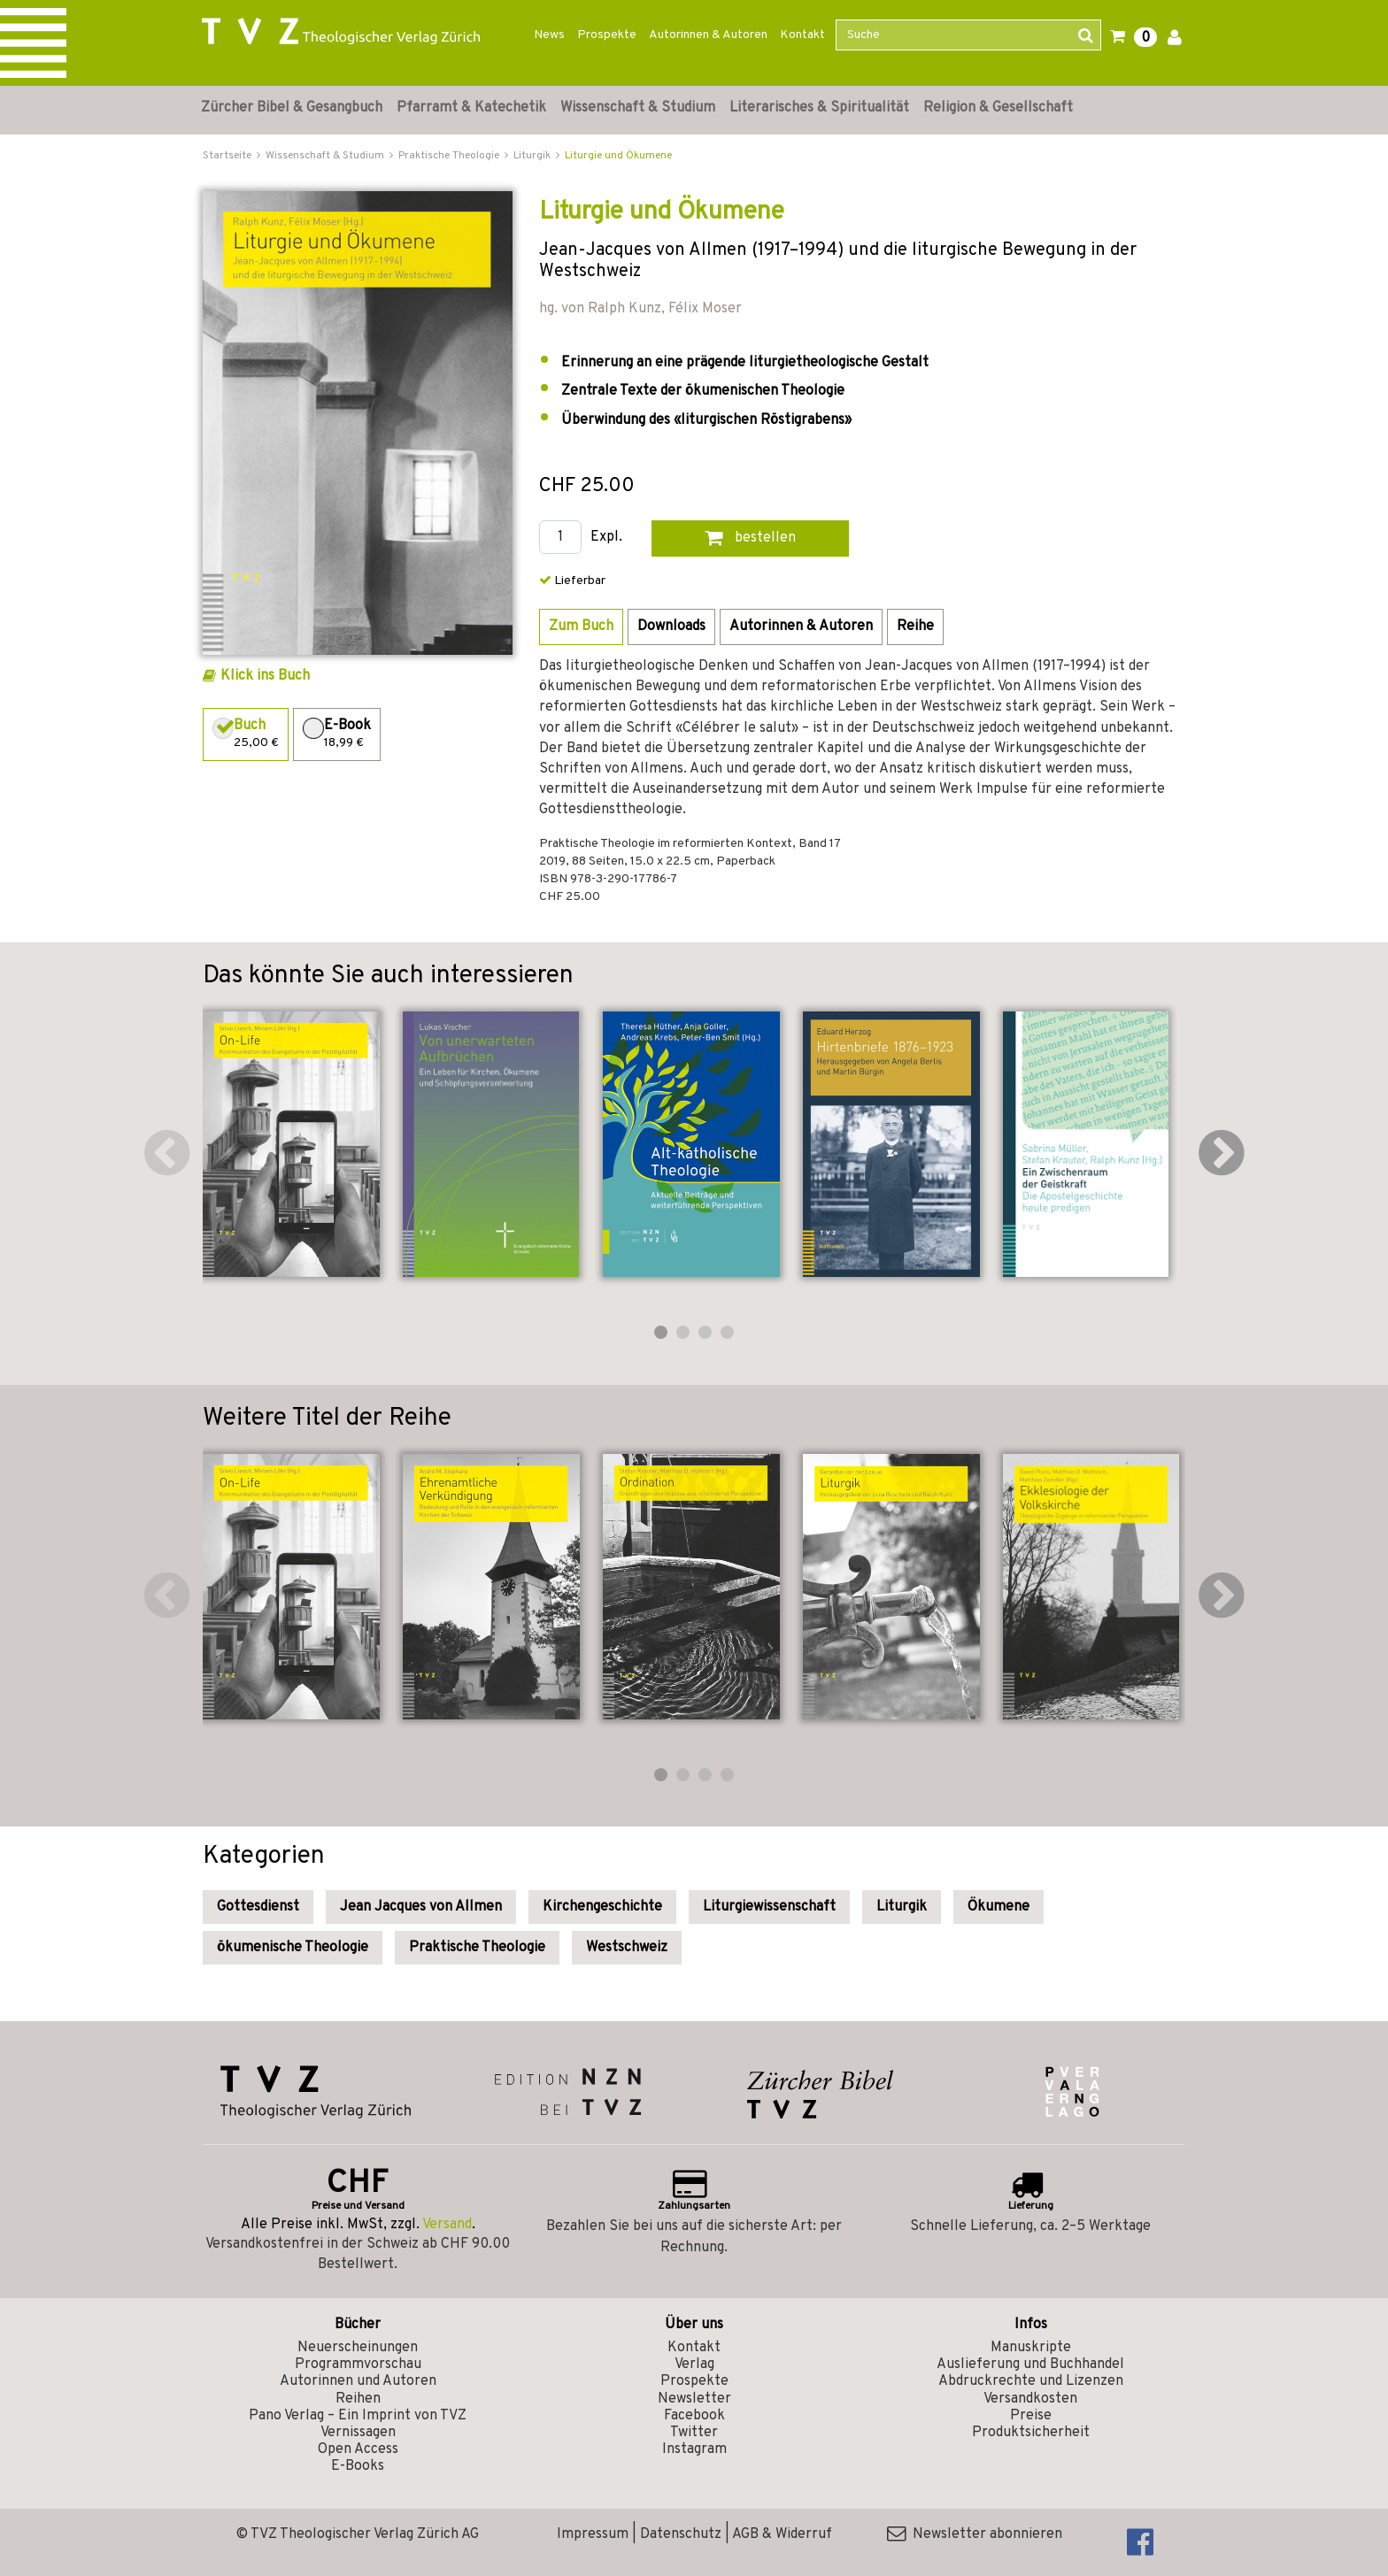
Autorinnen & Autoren (708, 34)
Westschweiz (626, 1948)
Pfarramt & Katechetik (471, 108)
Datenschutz (680, 2534)
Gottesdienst (258, 1907)
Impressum (592, 2534)
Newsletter (694, 2399)
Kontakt (802, 34)
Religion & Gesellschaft (998, 108)
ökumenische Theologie (292, 1948)
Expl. (606, 537)
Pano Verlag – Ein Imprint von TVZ (358, 2416)
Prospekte (606, 34)
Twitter (694, 2432)
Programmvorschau (358, 2364)
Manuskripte (1031, 2348)
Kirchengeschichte (602, 1907)
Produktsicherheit (1031, 2432)
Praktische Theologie (477, 1948)
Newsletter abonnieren (974, 2534)
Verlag (694, 2364)
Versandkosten (1030, 2399)
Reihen (358, 2399)
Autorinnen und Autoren (358, 2381)
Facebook (694, 2416)
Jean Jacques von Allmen (421, 1907)
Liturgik (901, 1907)
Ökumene (998, 1907)
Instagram (694, 2449)
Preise (1031, 2416)
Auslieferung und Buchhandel (1030, 2364)
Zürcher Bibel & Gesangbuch (291, 108)
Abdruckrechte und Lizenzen (1030, 2381)
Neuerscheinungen (357, 2348)
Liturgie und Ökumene (618, 156)
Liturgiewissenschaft (769, 1907)
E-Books (357, 2466)
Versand (447, 2225)
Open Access (358, 2449)
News (549, 34)
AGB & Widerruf (782, 2534)
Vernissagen (358, 2432)
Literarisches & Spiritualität (819, 108)
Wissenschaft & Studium (637, 108)
